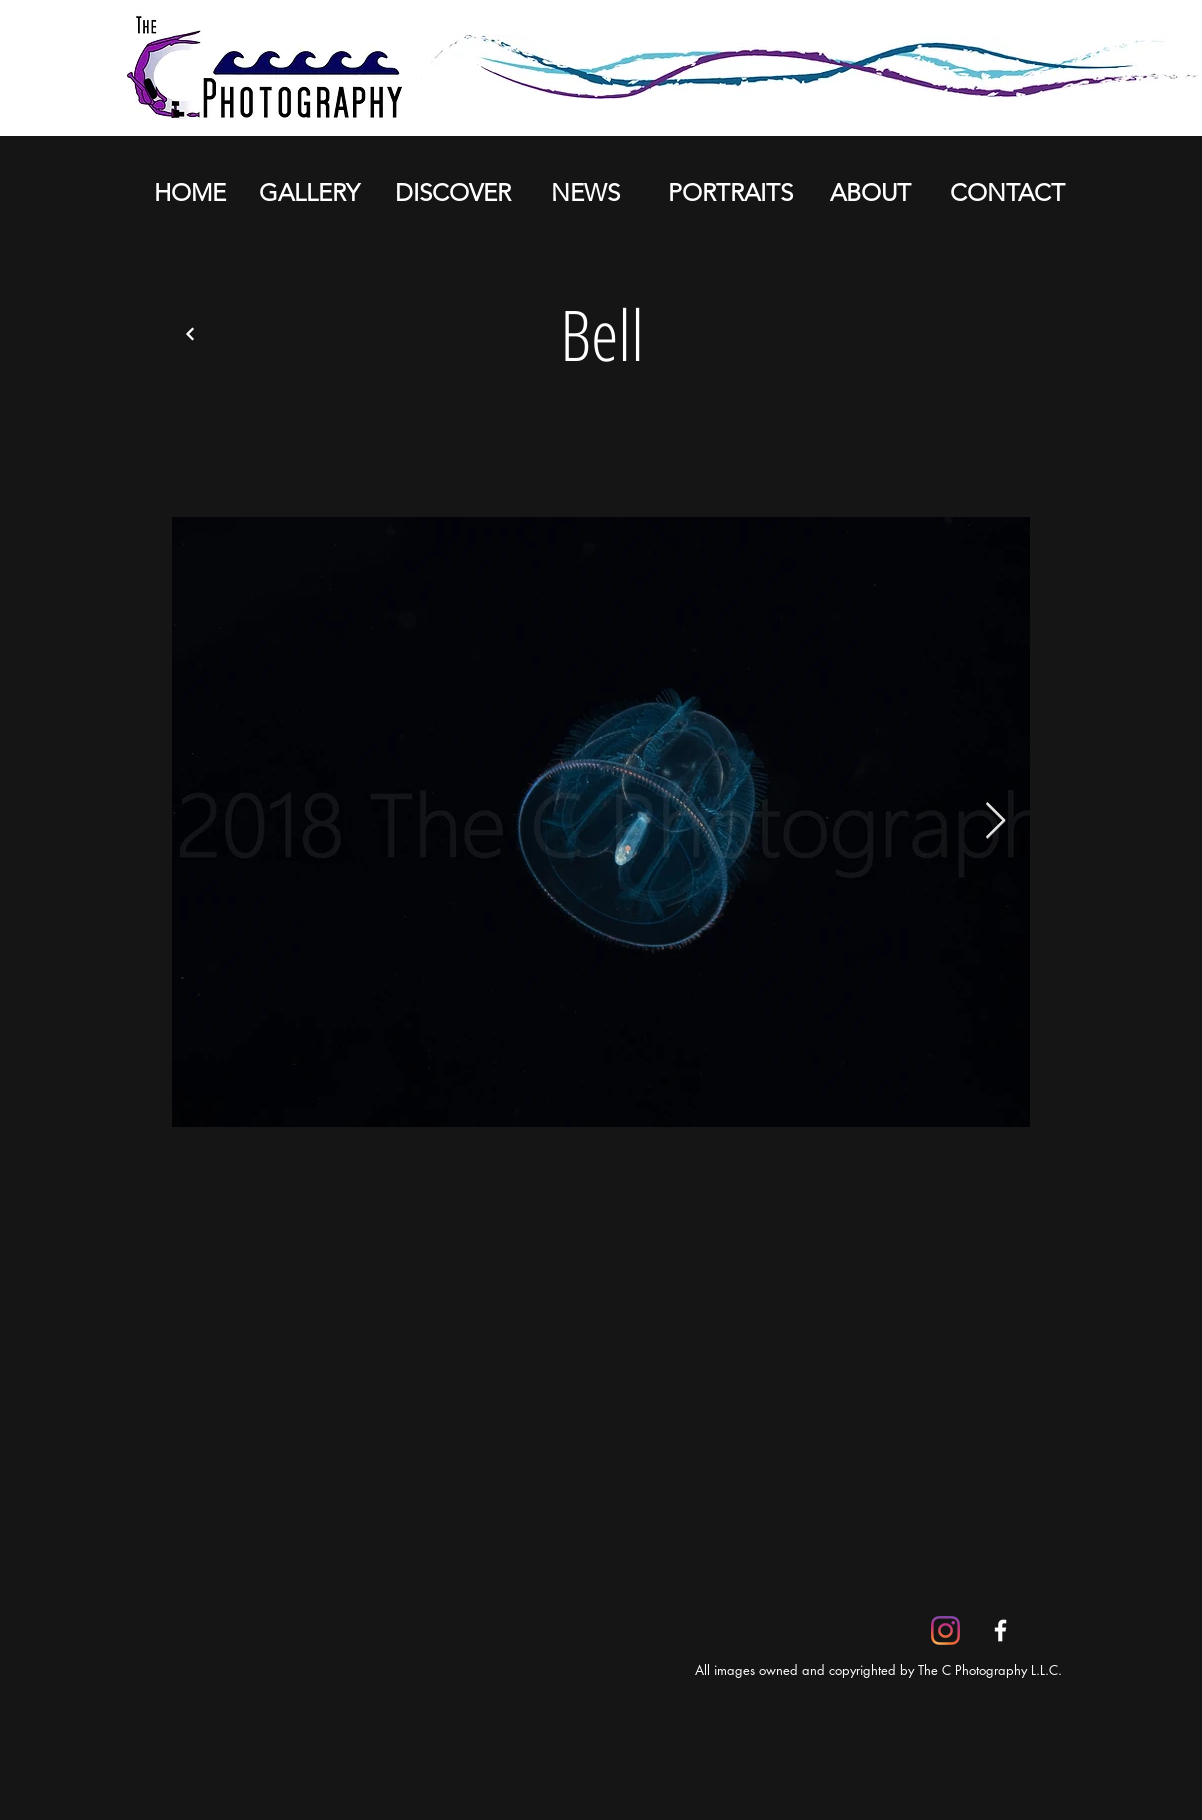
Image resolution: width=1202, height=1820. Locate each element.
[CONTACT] (1007, 193)
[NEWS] (585, 193)
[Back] (190, 334)
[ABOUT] (870, 193)
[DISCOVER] (452, 193)
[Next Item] (995, 821)
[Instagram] (945, 1630)
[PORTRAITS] (730, 193)
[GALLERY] (309, 193)
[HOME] (189, 193)
